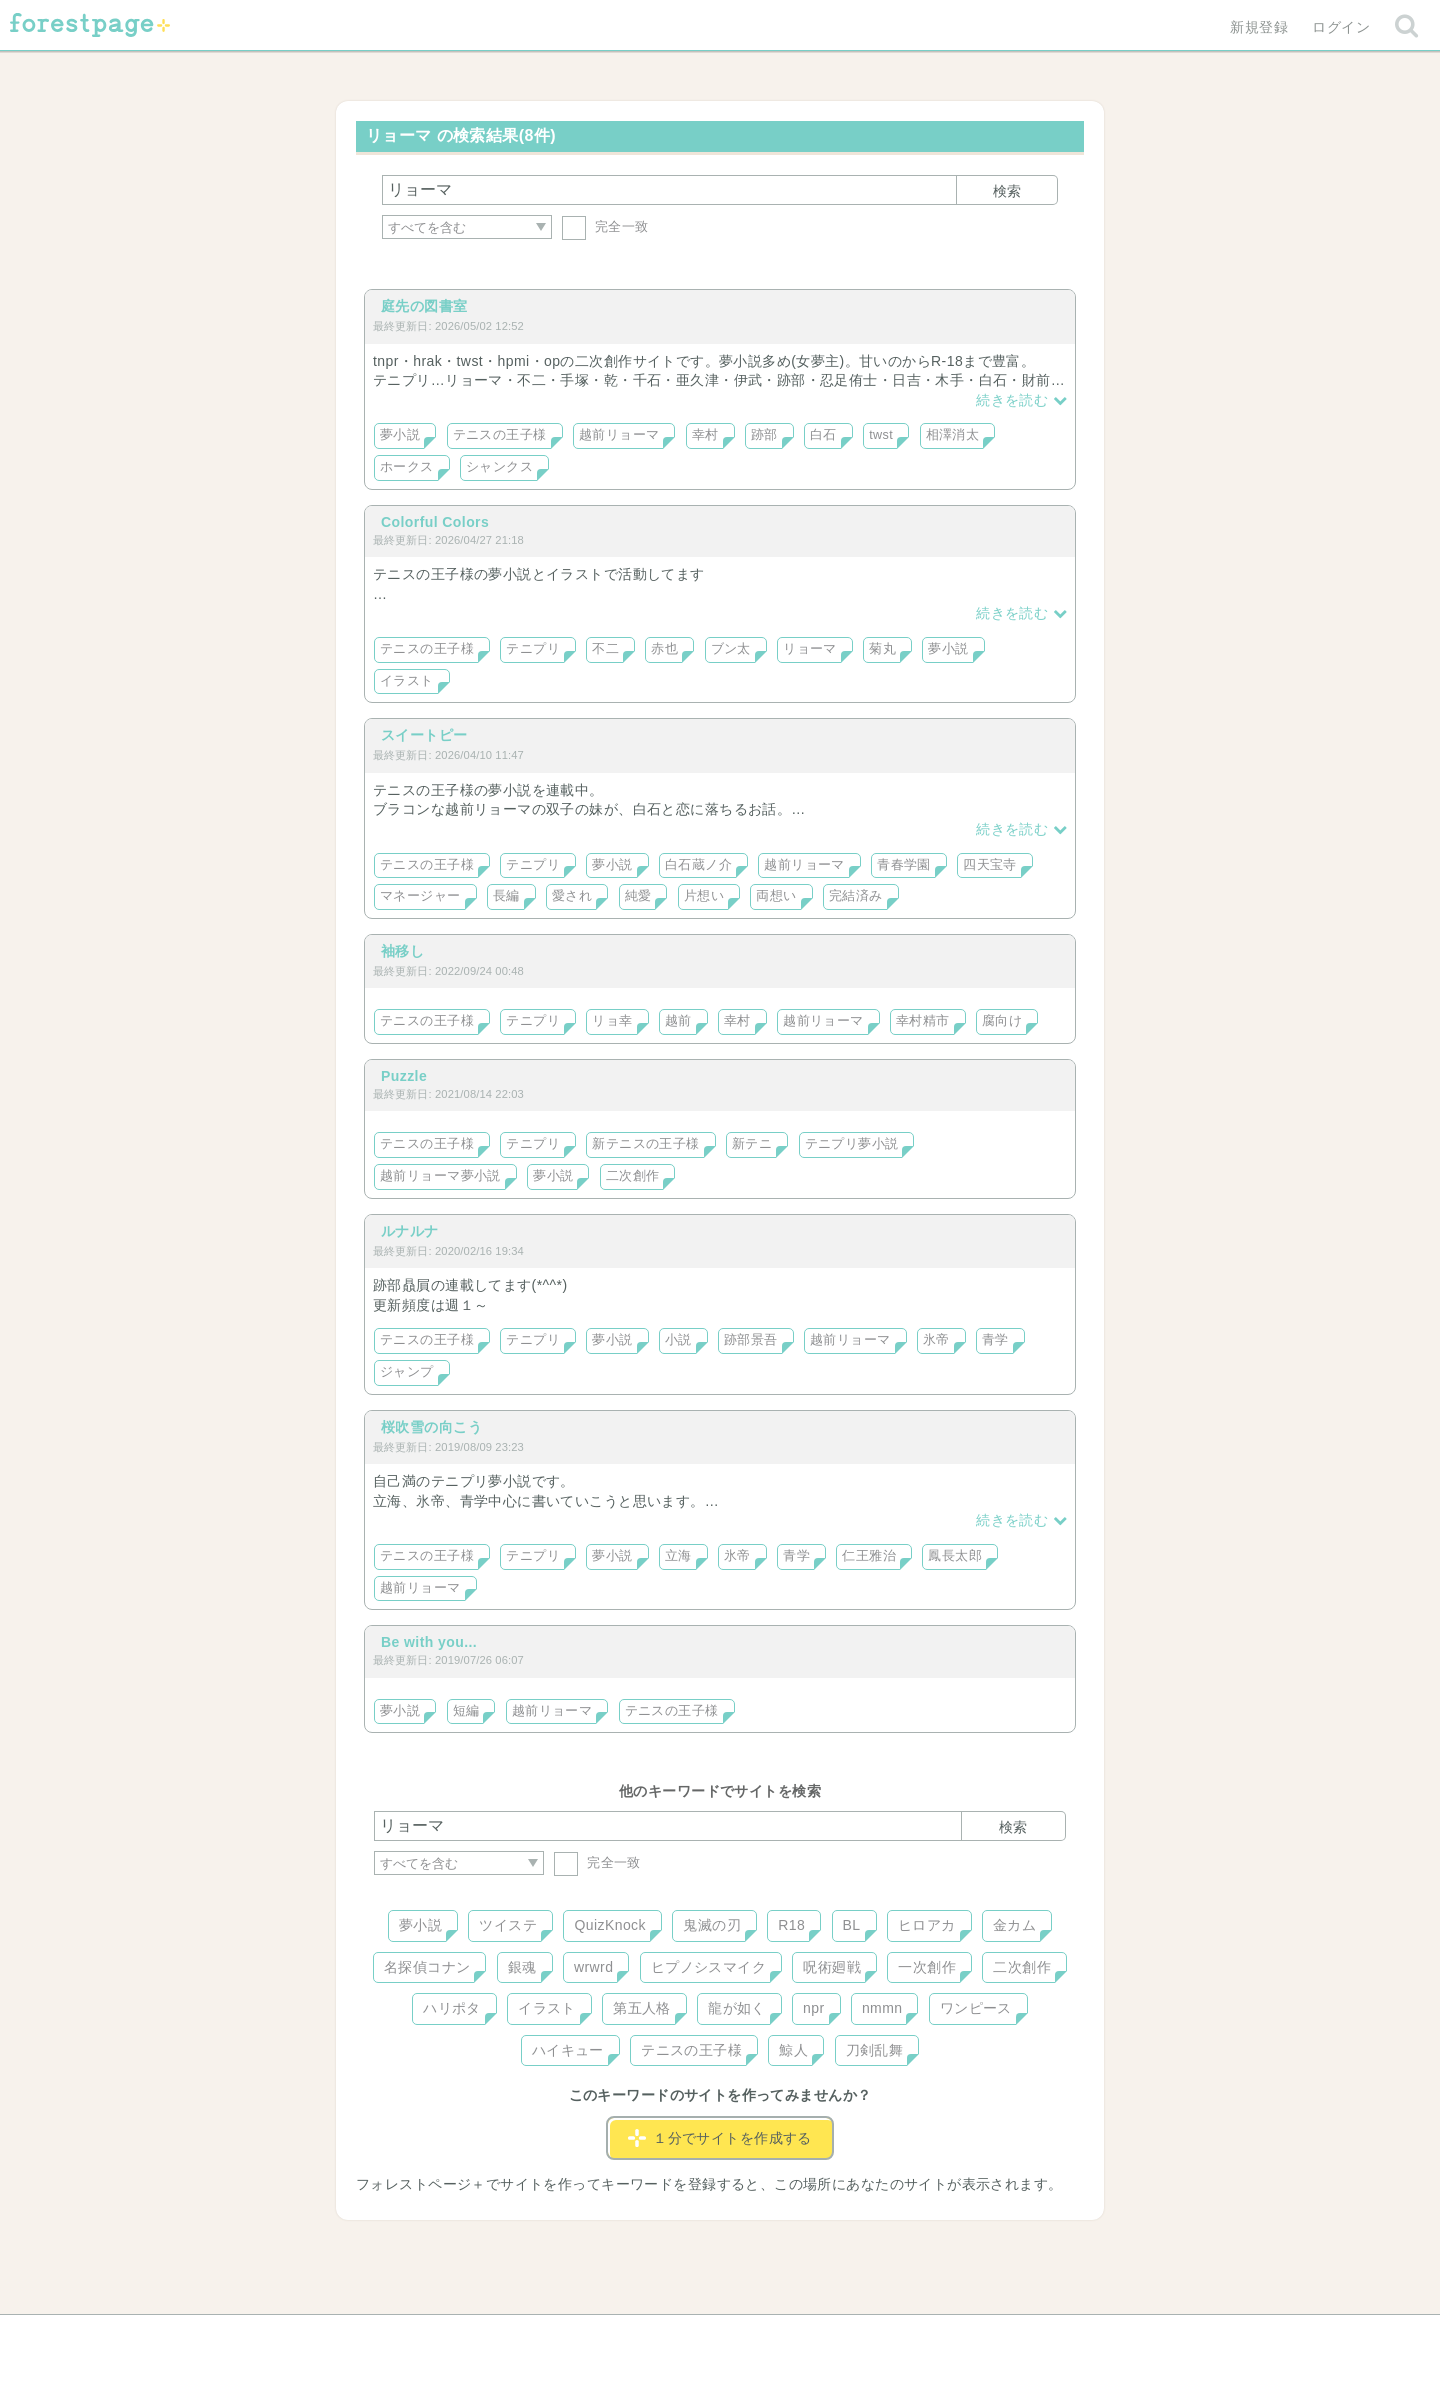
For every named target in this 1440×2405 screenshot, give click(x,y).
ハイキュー (568, 2050)
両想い (776, 896)
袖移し (402, 951)
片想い (704, 896)
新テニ (752, 1144)
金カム (1014, 1925)
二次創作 (633, 1176)
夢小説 (400, 435)
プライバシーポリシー (936, 2337)
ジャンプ (407, 1372)
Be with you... (429, 1642)
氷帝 (936, 1340)
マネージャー (420, 896)
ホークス (407, 467)
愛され (572, 896)
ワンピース (976, 2008)
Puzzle (404, 1076)
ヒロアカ (927, 1925)
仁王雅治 (869, 1556)
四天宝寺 (990, 865)
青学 (995, 1340)
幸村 (705, 435)
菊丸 (882, 649)
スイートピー (424, 735)
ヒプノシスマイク (708, 1967)
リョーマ (810, 649)
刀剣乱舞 (875, 2050)
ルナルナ (410, 1231)
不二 (605, 649)
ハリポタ (452, 2008)
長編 (506, 896)
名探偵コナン (427, 1967)
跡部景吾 (751, 1340)
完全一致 (605, 226)
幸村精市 (923, 1021)
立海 (678, 1556)
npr (814, 2008)
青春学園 (904, 865)
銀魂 (522, 1967)
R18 (791, 1925)
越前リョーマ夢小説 (440, 1176)
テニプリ (533, 649)
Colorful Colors (435, 522)
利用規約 (692, 2337)
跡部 (764, 435)
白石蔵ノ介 (698, 865)
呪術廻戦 (832, 1967)
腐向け (1002, 1021)
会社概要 (797, 2337)
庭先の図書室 (424, 306)
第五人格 (642, 2008)
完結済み (856, 896)
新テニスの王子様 (645, 1144)
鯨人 (793, 2050)
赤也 (664, 649)
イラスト (407, 681)
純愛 (638, 896)
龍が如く (737, 2008)
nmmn (882, 2008)
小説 (678, 1340)
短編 (466, 1711)
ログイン (1341, 27)
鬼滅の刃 (712, 1925)
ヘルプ (464, 2337)
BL (852, 1925)
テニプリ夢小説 (852, 1144)
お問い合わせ (575, 2337)
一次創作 (927, 1967)
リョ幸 (612, 1021)
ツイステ (508, 1925)
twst (881, 435)
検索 (1007, 191)
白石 (823, 435)
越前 (678, 1021)
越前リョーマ (619, 435)
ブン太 (731, 649)
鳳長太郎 (955, 1556)
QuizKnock (609, 1925)
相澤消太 (953, 435)
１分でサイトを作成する (720, 2138)
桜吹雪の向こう (431, 1427)
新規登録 (1259, 27)
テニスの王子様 (500, 435)
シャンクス (499, 467)
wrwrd (593, 1967)
